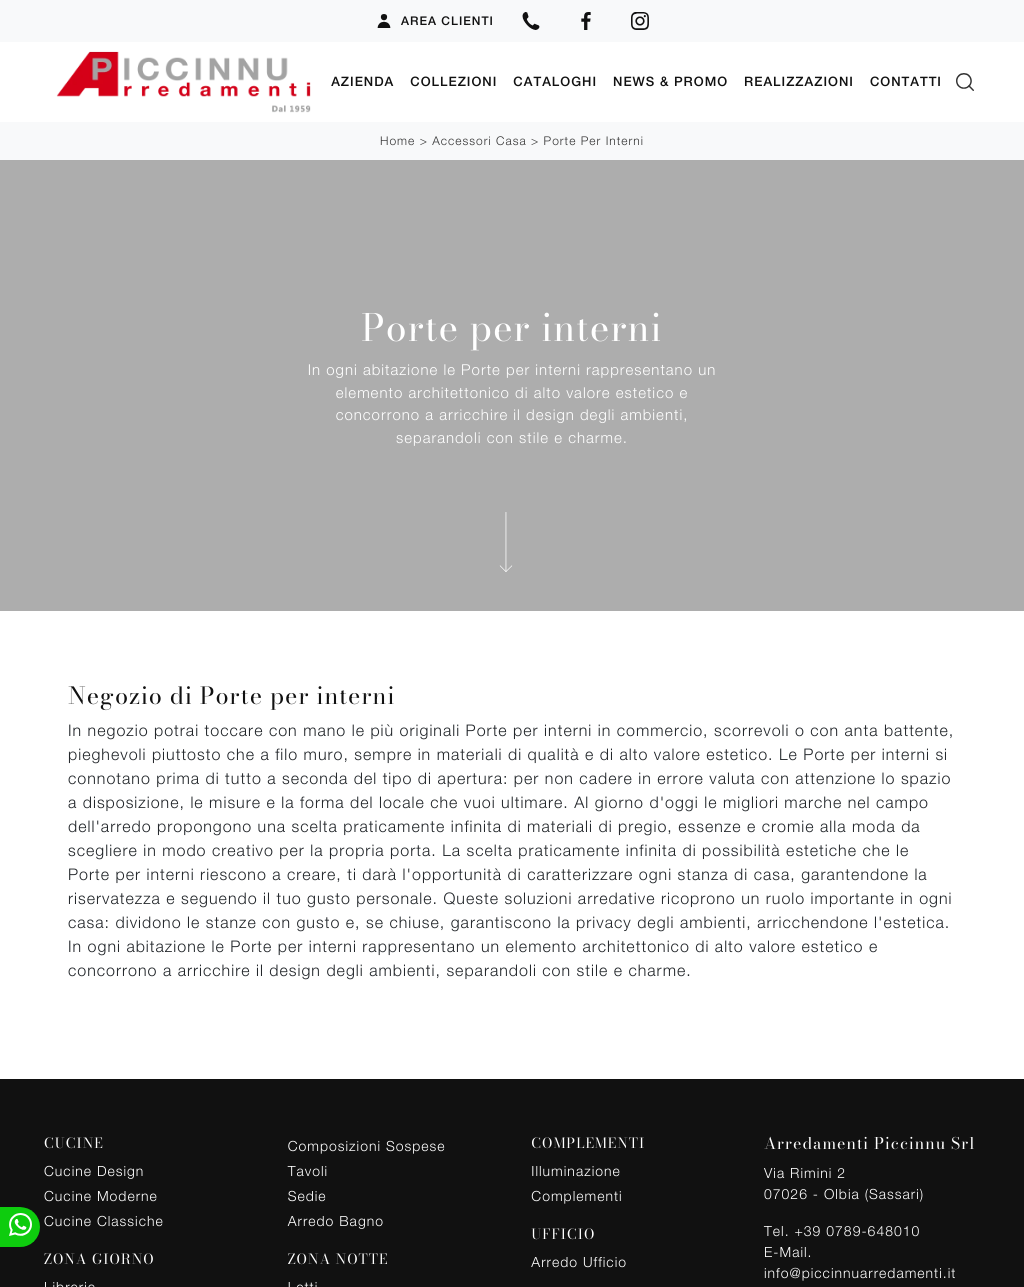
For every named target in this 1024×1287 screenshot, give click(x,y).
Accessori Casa (479, 140)
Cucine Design (94, 1169)
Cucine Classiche (104, 1219)
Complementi (576, 1194)
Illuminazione (575, 1169)
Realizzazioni (799, 81)
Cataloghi (555, 81)
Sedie (307, 1194)
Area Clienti (434, 21)
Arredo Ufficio (579, 1260)
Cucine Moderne (101, 1194)
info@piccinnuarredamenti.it (860, 1271)
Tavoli (308, 1169)
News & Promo (670, 81)
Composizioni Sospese (367, 1144)
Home (397, 140)
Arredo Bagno (336, 1219)
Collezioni (453, 81)
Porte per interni (594, 140)
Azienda (362, 81)
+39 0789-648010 (857, 1229)
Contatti (906, 81)
